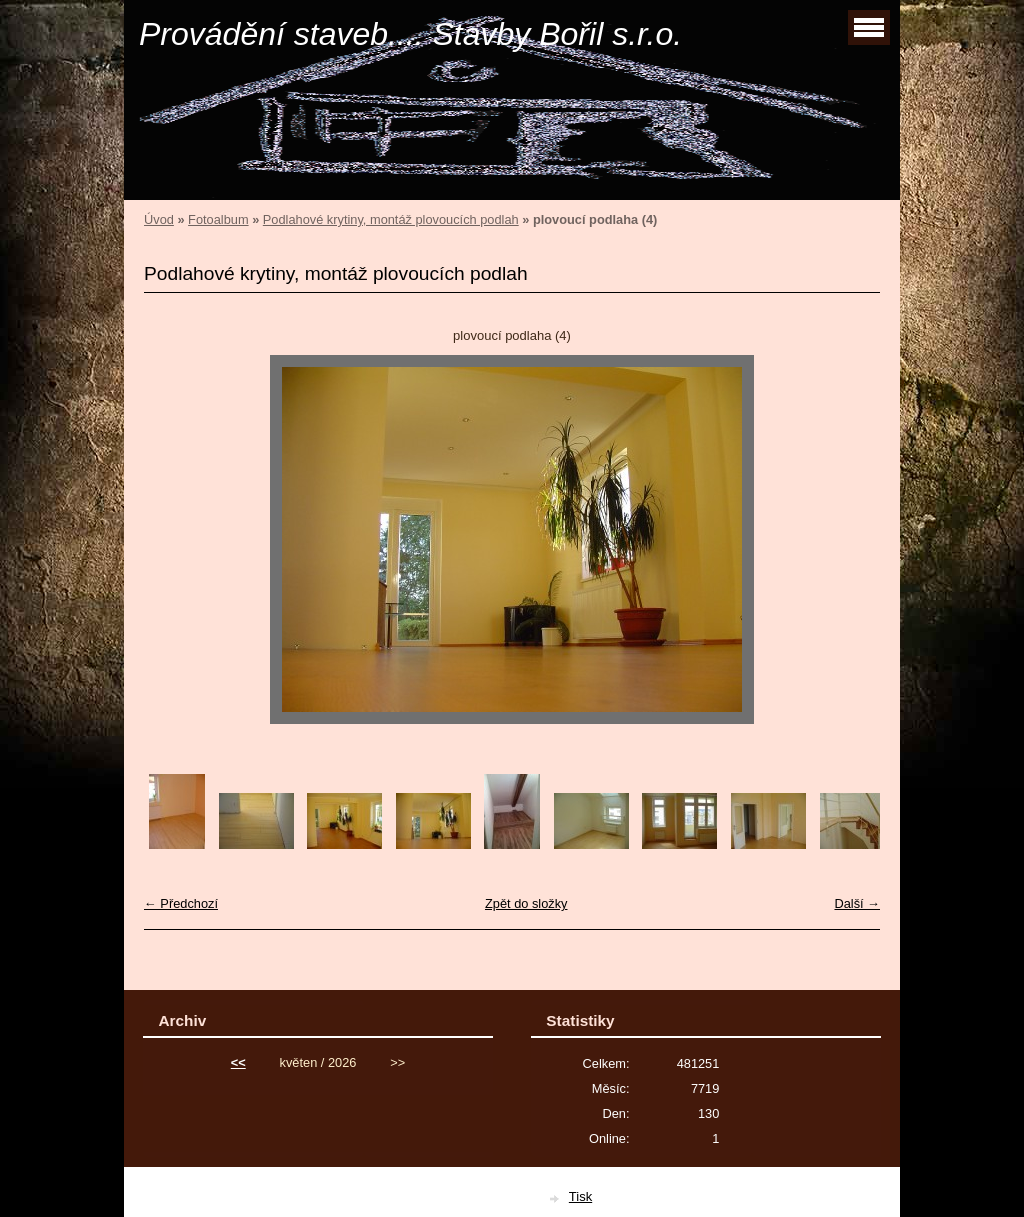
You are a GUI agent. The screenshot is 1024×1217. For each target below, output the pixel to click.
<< (238, 1062)
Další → (857, 903)
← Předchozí (181, 903)
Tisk (580, 1196)
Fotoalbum (218, 219)
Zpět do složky (526, 903)
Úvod (159, 219)
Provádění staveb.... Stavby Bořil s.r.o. (410, 34)
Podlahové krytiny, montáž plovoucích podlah (391, 219)
